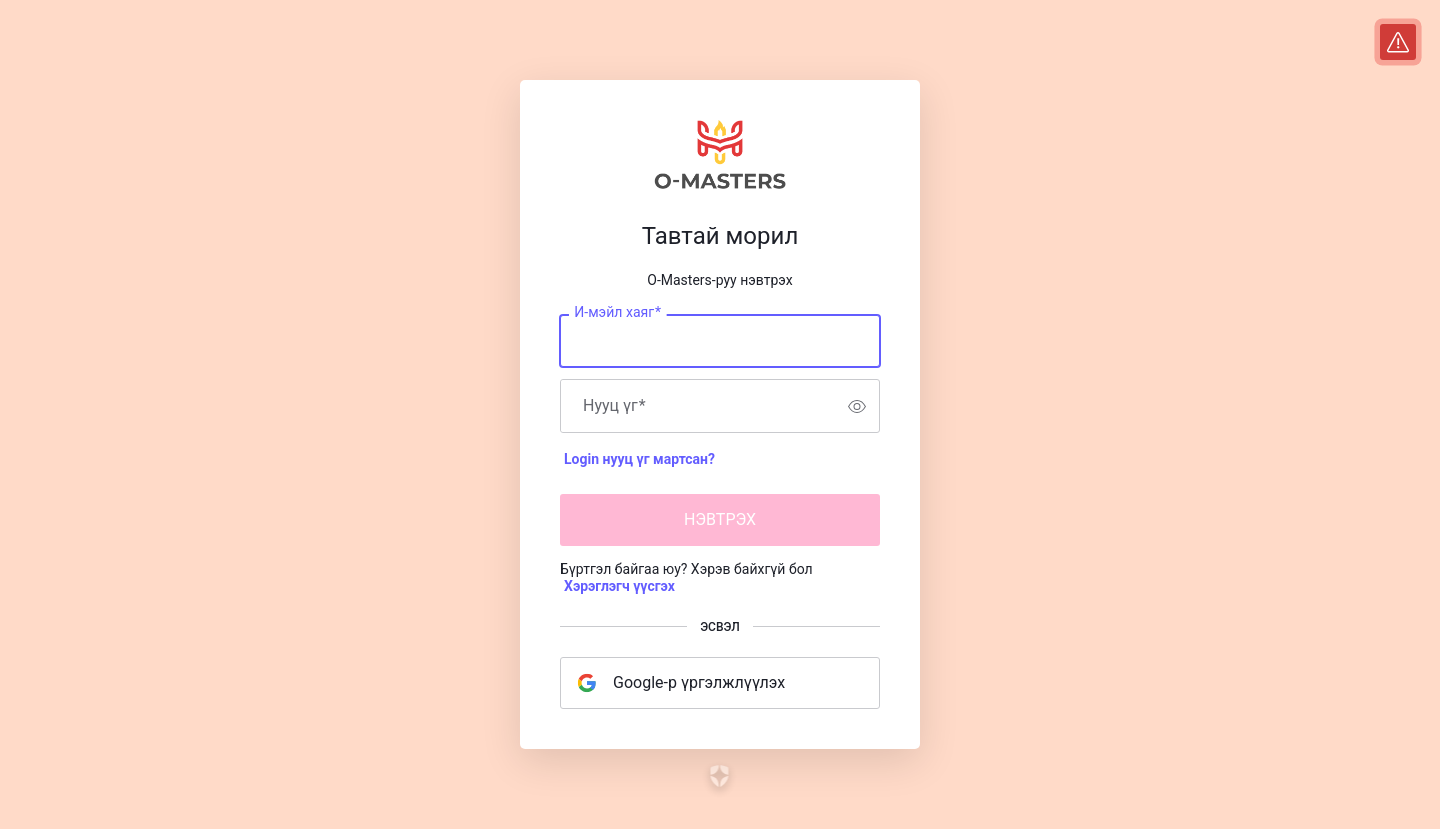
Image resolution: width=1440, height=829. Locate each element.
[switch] (857, 406)
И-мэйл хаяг (617, 313)
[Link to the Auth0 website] (720, 776)
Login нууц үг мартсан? (639, 459)
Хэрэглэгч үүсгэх (619, 586)
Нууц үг (614, 406)
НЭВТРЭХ (720, 519)
